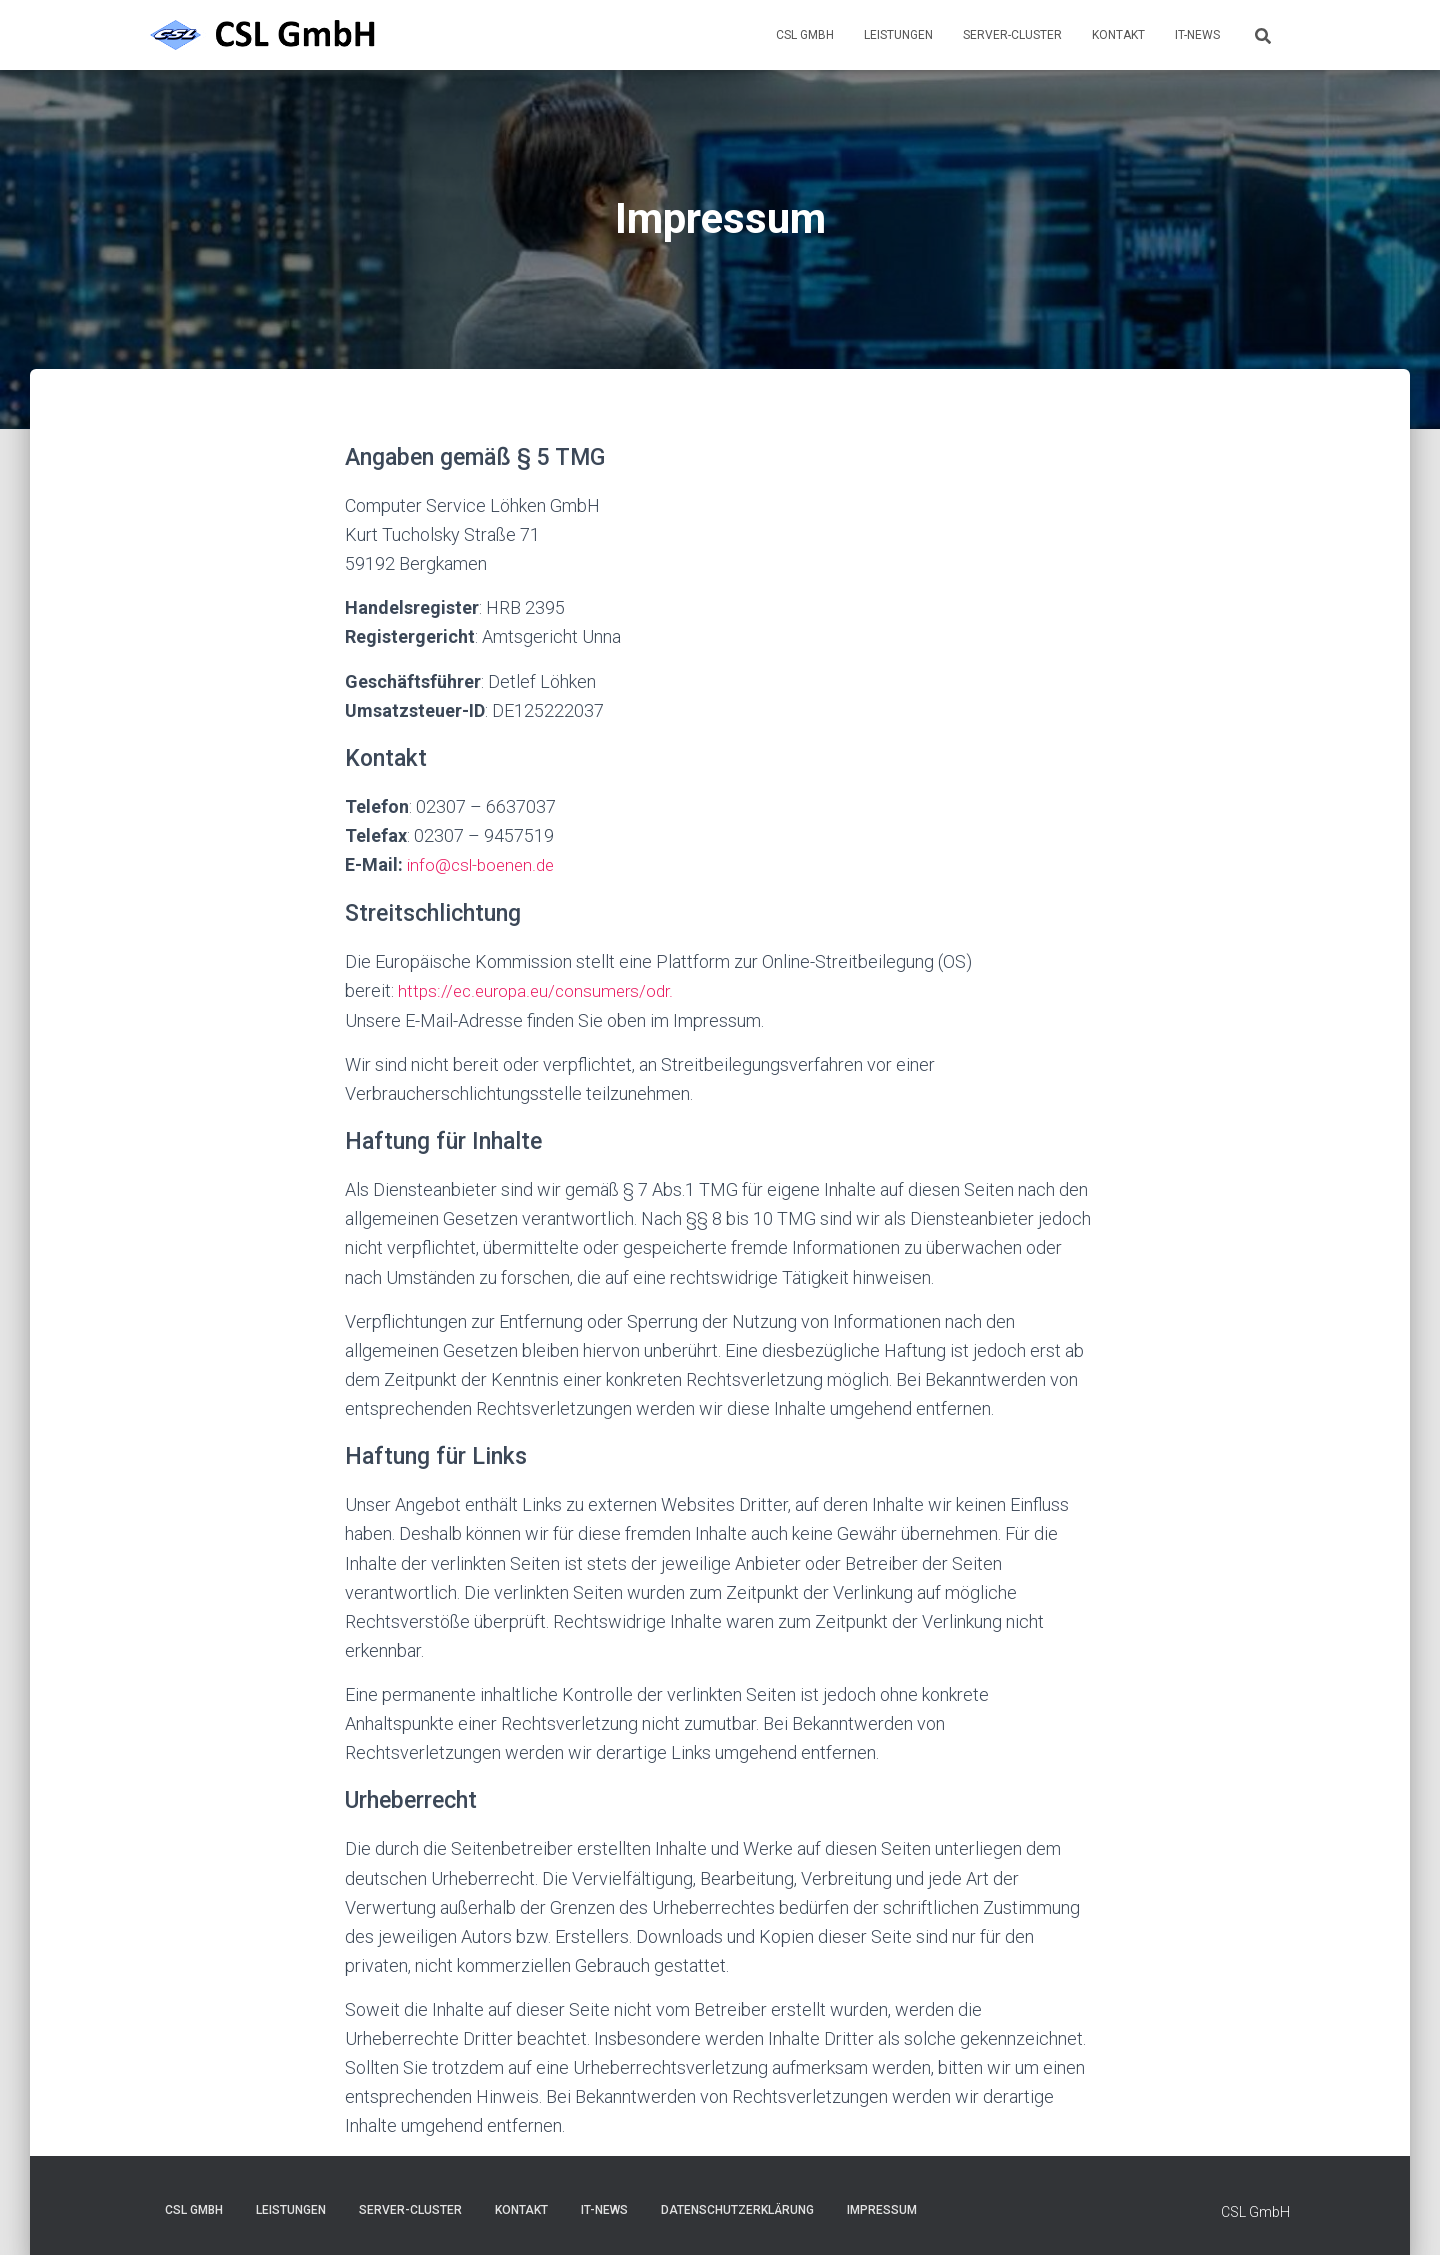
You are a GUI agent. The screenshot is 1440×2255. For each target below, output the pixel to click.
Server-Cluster (1012, 35)
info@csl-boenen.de (484, 864)
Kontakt (1118, 35)
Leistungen (898, 35)
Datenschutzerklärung (737, 2209)
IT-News (1197, 35)
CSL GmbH (805, 35)
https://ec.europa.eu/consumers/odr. (539, 990)
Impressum (882, 2209)
